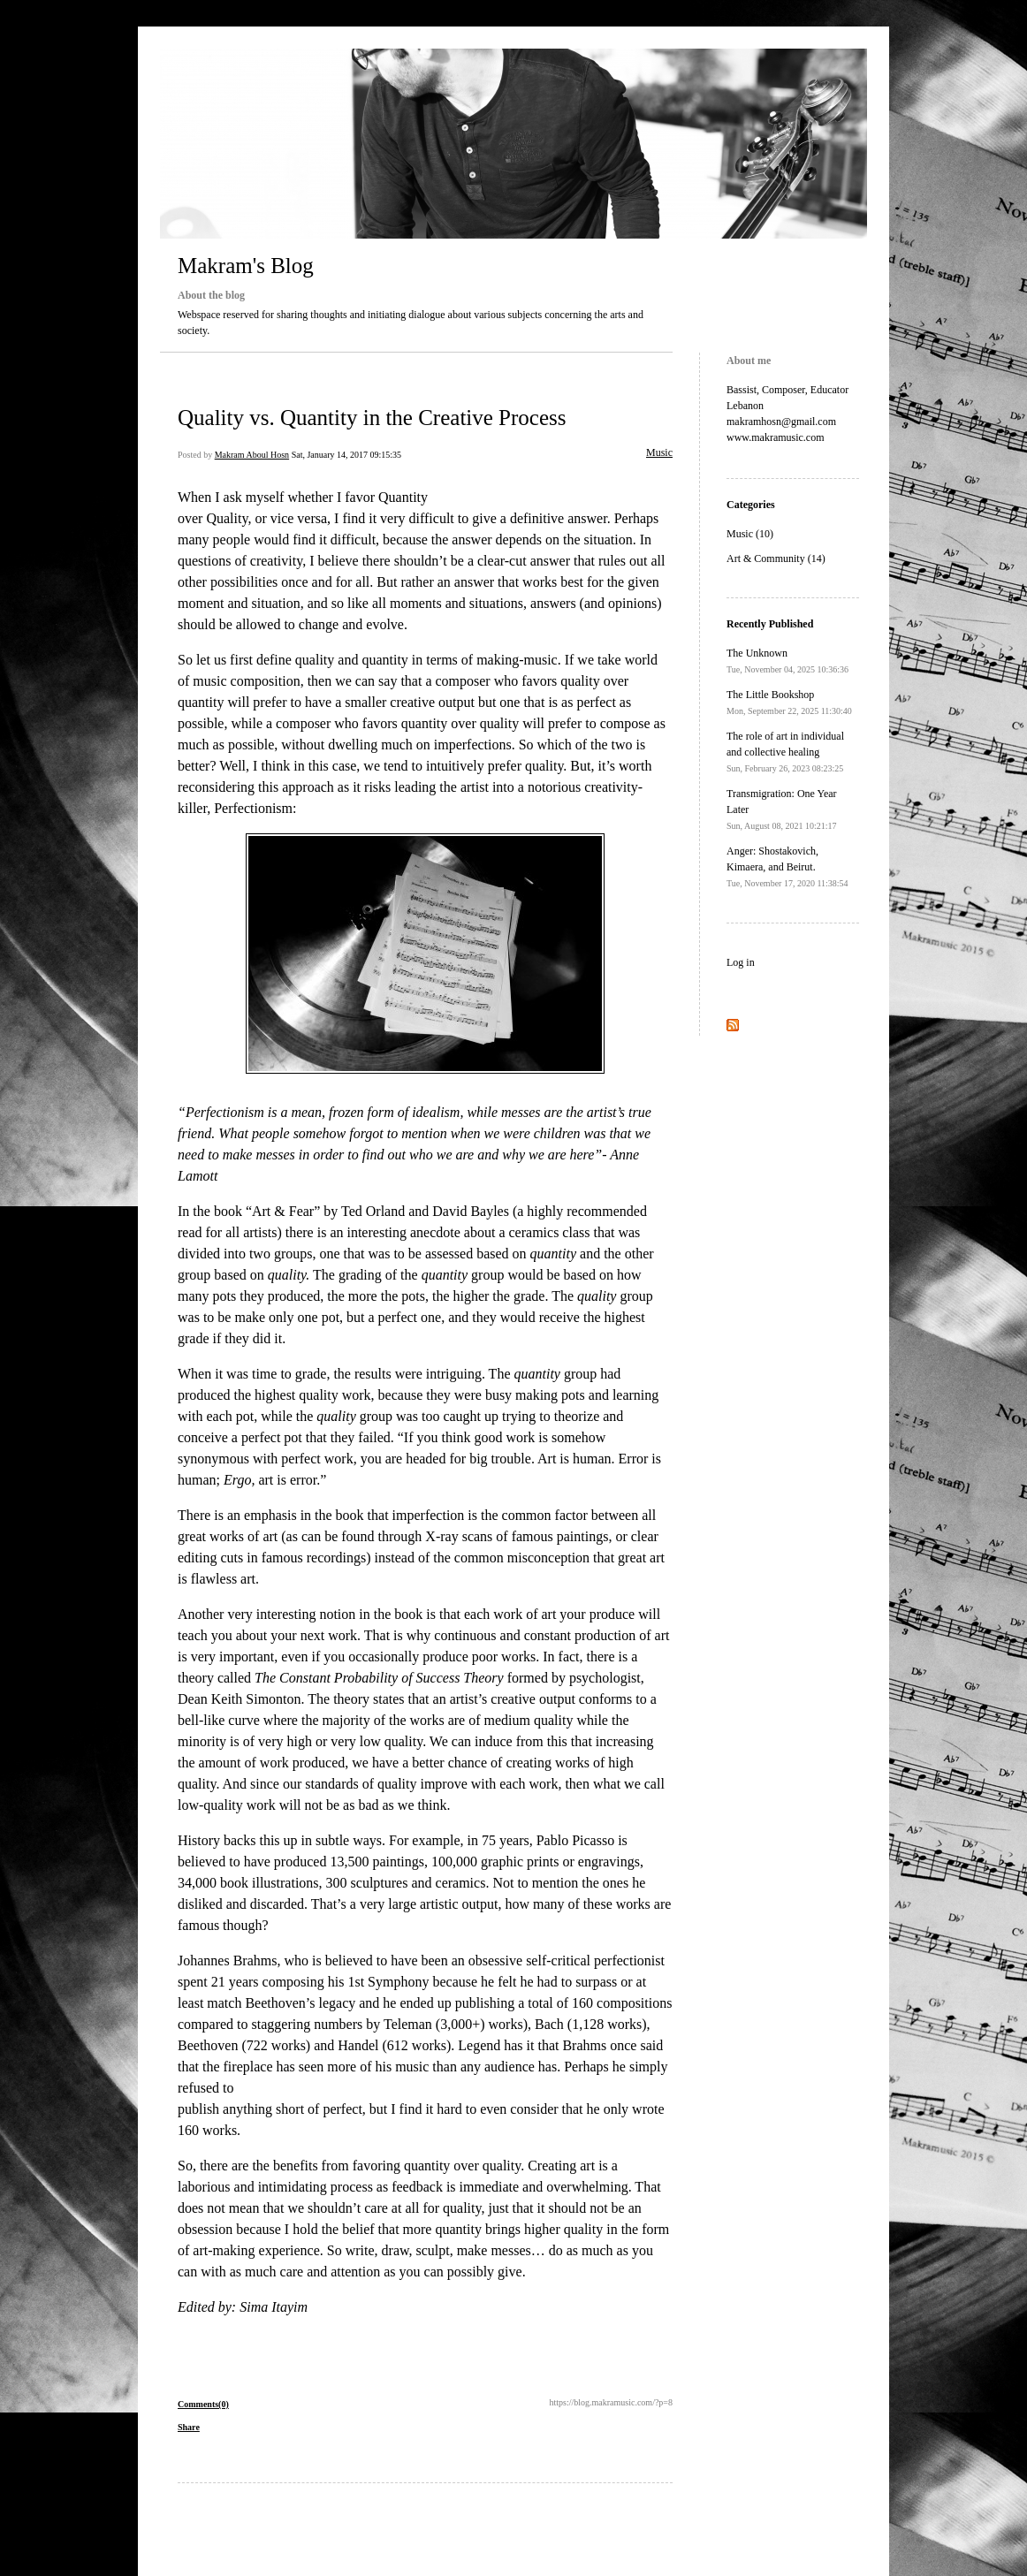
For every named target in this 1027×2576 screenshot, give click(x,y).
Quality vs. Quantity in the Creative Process (372, 417)
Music (659, 452)
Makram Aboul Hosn (252, 455)
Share (189, 2427)
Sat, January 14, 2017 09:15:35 (346, 455)
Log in (741, 962)
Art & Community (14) (776, 558)
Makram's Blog (246, 265)
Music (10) (750, 534)
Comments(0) (203, 2404)
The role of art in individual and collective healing (785, 751)
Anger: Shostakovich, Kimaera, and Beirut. (787, 866)
